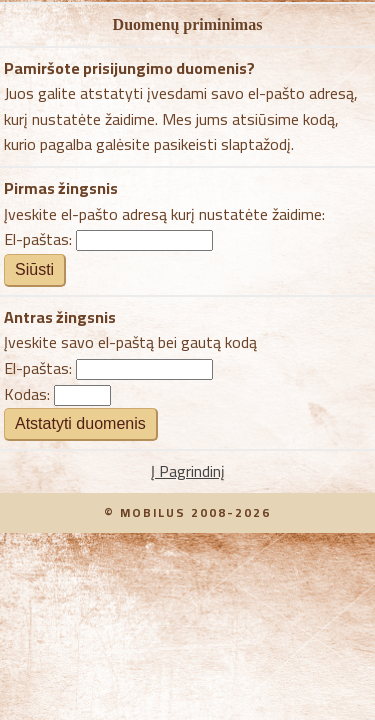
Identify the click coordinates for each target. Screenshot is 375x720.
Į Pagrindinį (188, 471)
